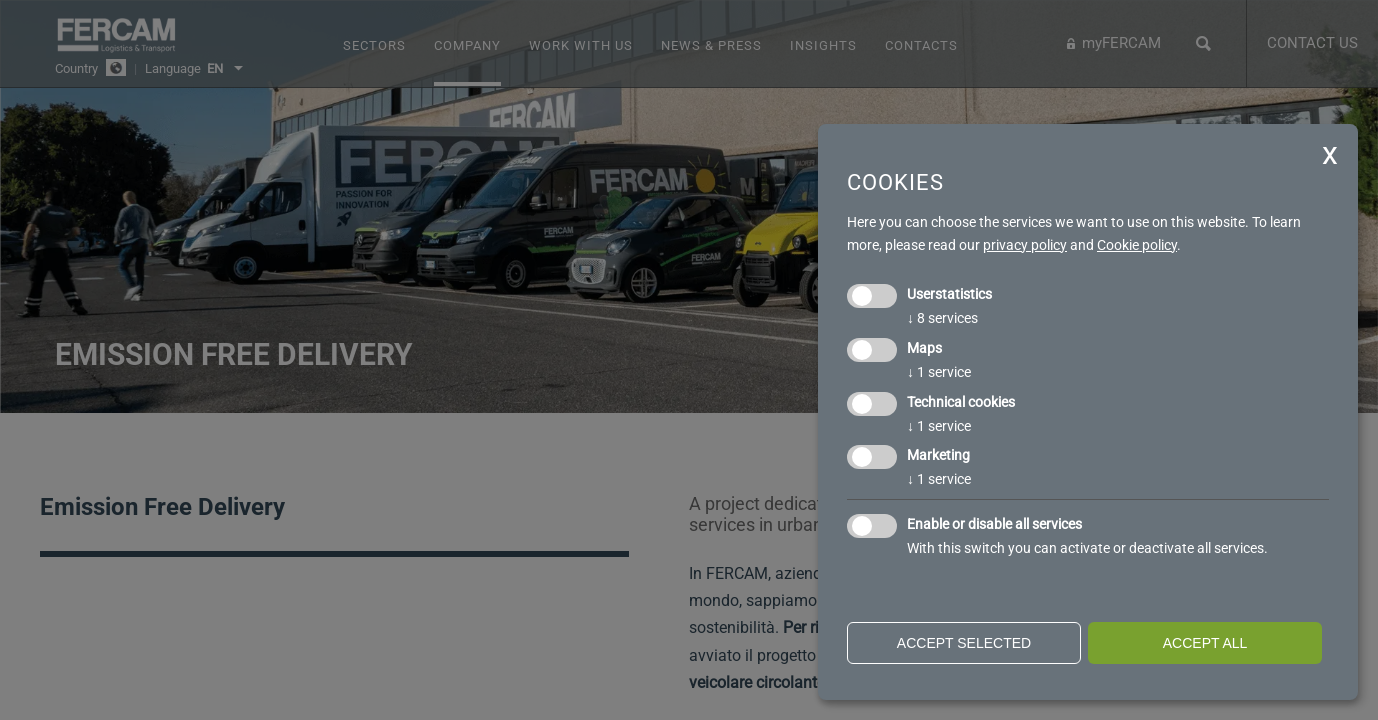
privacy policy (1025, 245)
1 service (939, 372)
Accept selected (964, 643)
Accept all (1205, 643)
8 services (942, 318)
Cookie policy (1137, 245)
